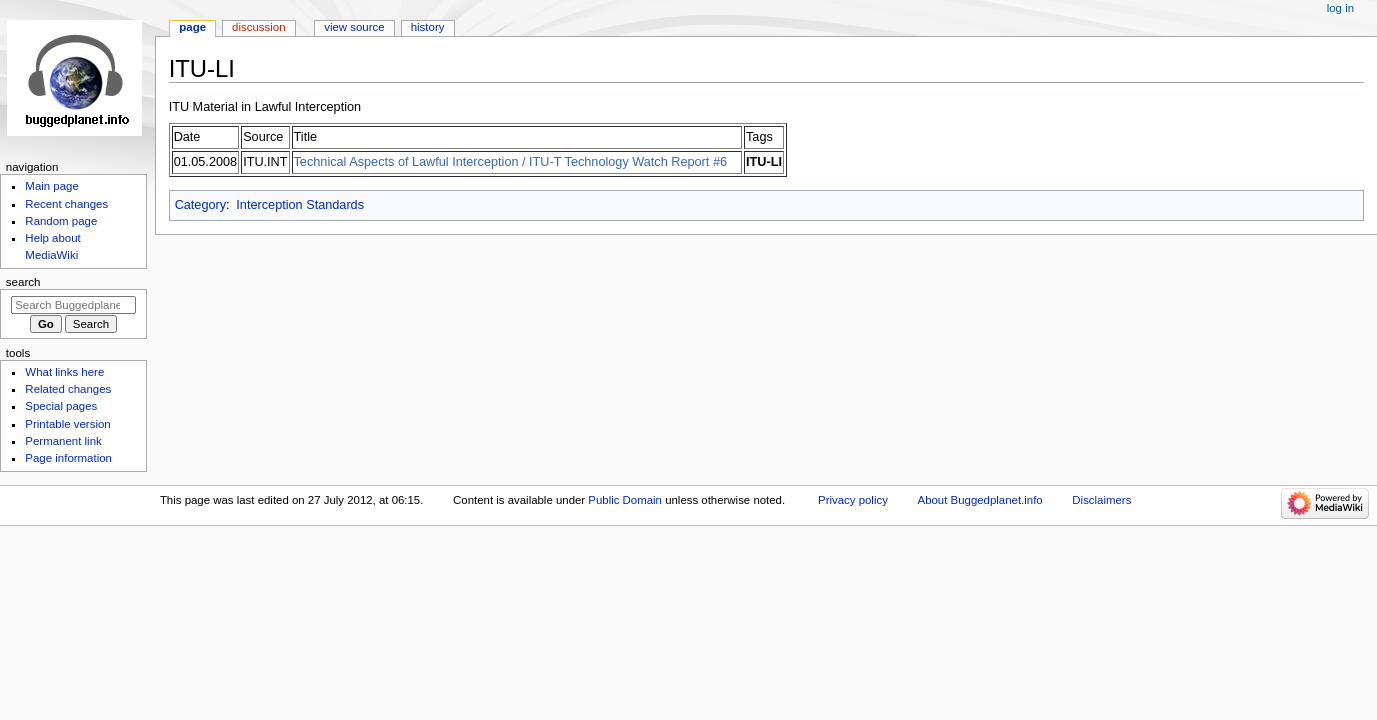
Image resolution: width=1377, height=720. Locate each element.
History (428, 27)
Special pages (61, 406)
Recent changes (66, 204)
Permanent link (63, 441)
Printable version (67, 424)
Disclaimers (1101, 500)
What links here (64, 372)
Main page (52, 186)
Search (23, 282)
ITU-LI (764, 162)
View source (354, 27)
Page (192, 27)
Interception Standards (300, 205)
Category (200, 205)
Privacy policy (853, 500)
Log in (1340, 8)
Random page (61, 221)
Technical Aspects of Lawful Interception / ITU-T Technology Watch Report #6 (510, 162)
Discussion (258, 27)
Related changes (68, 389)
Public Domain (625, 500)
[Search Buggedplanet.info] (73, 305)
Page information (68, 458)
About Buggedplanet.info (980, 500)
